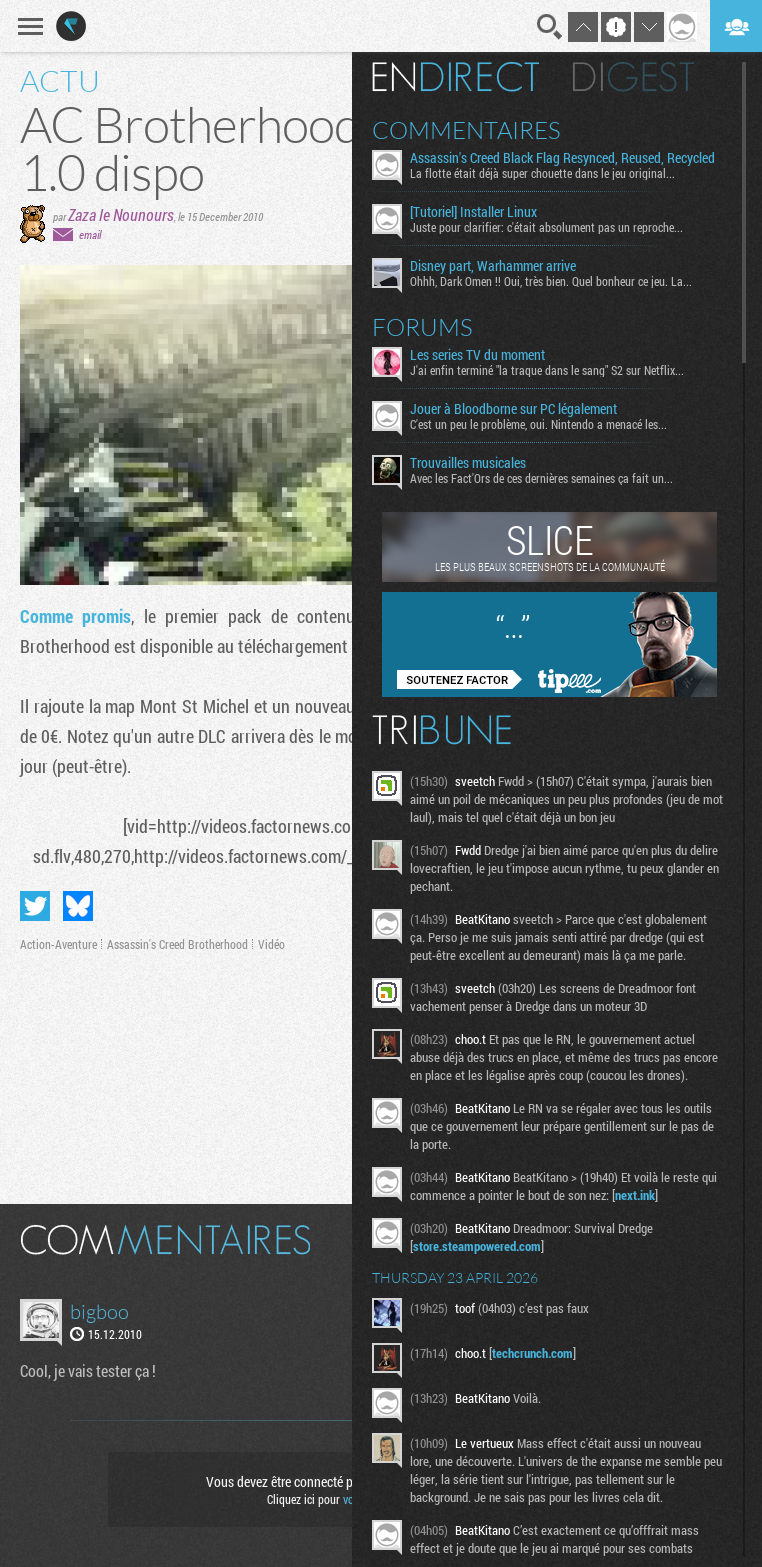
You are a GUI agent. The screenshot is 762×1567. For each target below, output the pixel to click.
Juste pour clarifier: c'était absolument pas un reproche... (546, 227)
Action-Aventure (58, 944)
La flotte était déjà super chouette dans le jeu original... (542, 173)
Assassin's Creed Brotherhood (177, 944)
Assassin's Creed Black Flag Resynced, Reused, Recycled (562, 158)
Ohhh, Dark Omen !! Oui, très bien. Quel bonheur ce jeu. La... (551, 281)
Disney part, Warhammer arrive (493, 266)
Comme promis (75, 616)
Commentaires (466, 130)
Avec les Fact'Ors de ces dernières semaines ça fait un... (541, 478)
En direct (455, 77)
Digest (633, 77)
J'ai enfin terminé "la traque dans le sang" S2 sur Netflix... (547, 370)
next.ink (635, 1195)
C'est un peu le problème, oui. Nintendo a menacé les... (538, 424)
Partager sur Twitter (35, 906)
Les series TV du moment (477, 355)
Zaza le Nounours (121, 214)
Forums (422, 327)
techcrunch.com (532, 1353)
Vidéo (271, 944)
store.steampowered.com (477, 1246)
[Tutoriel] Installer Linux (473, 212)
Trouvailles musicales (468, 463)
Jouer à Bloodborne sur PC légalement (513, 409)
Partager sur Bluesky (78, 906)
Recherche (550, 27)
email (90, 234)
